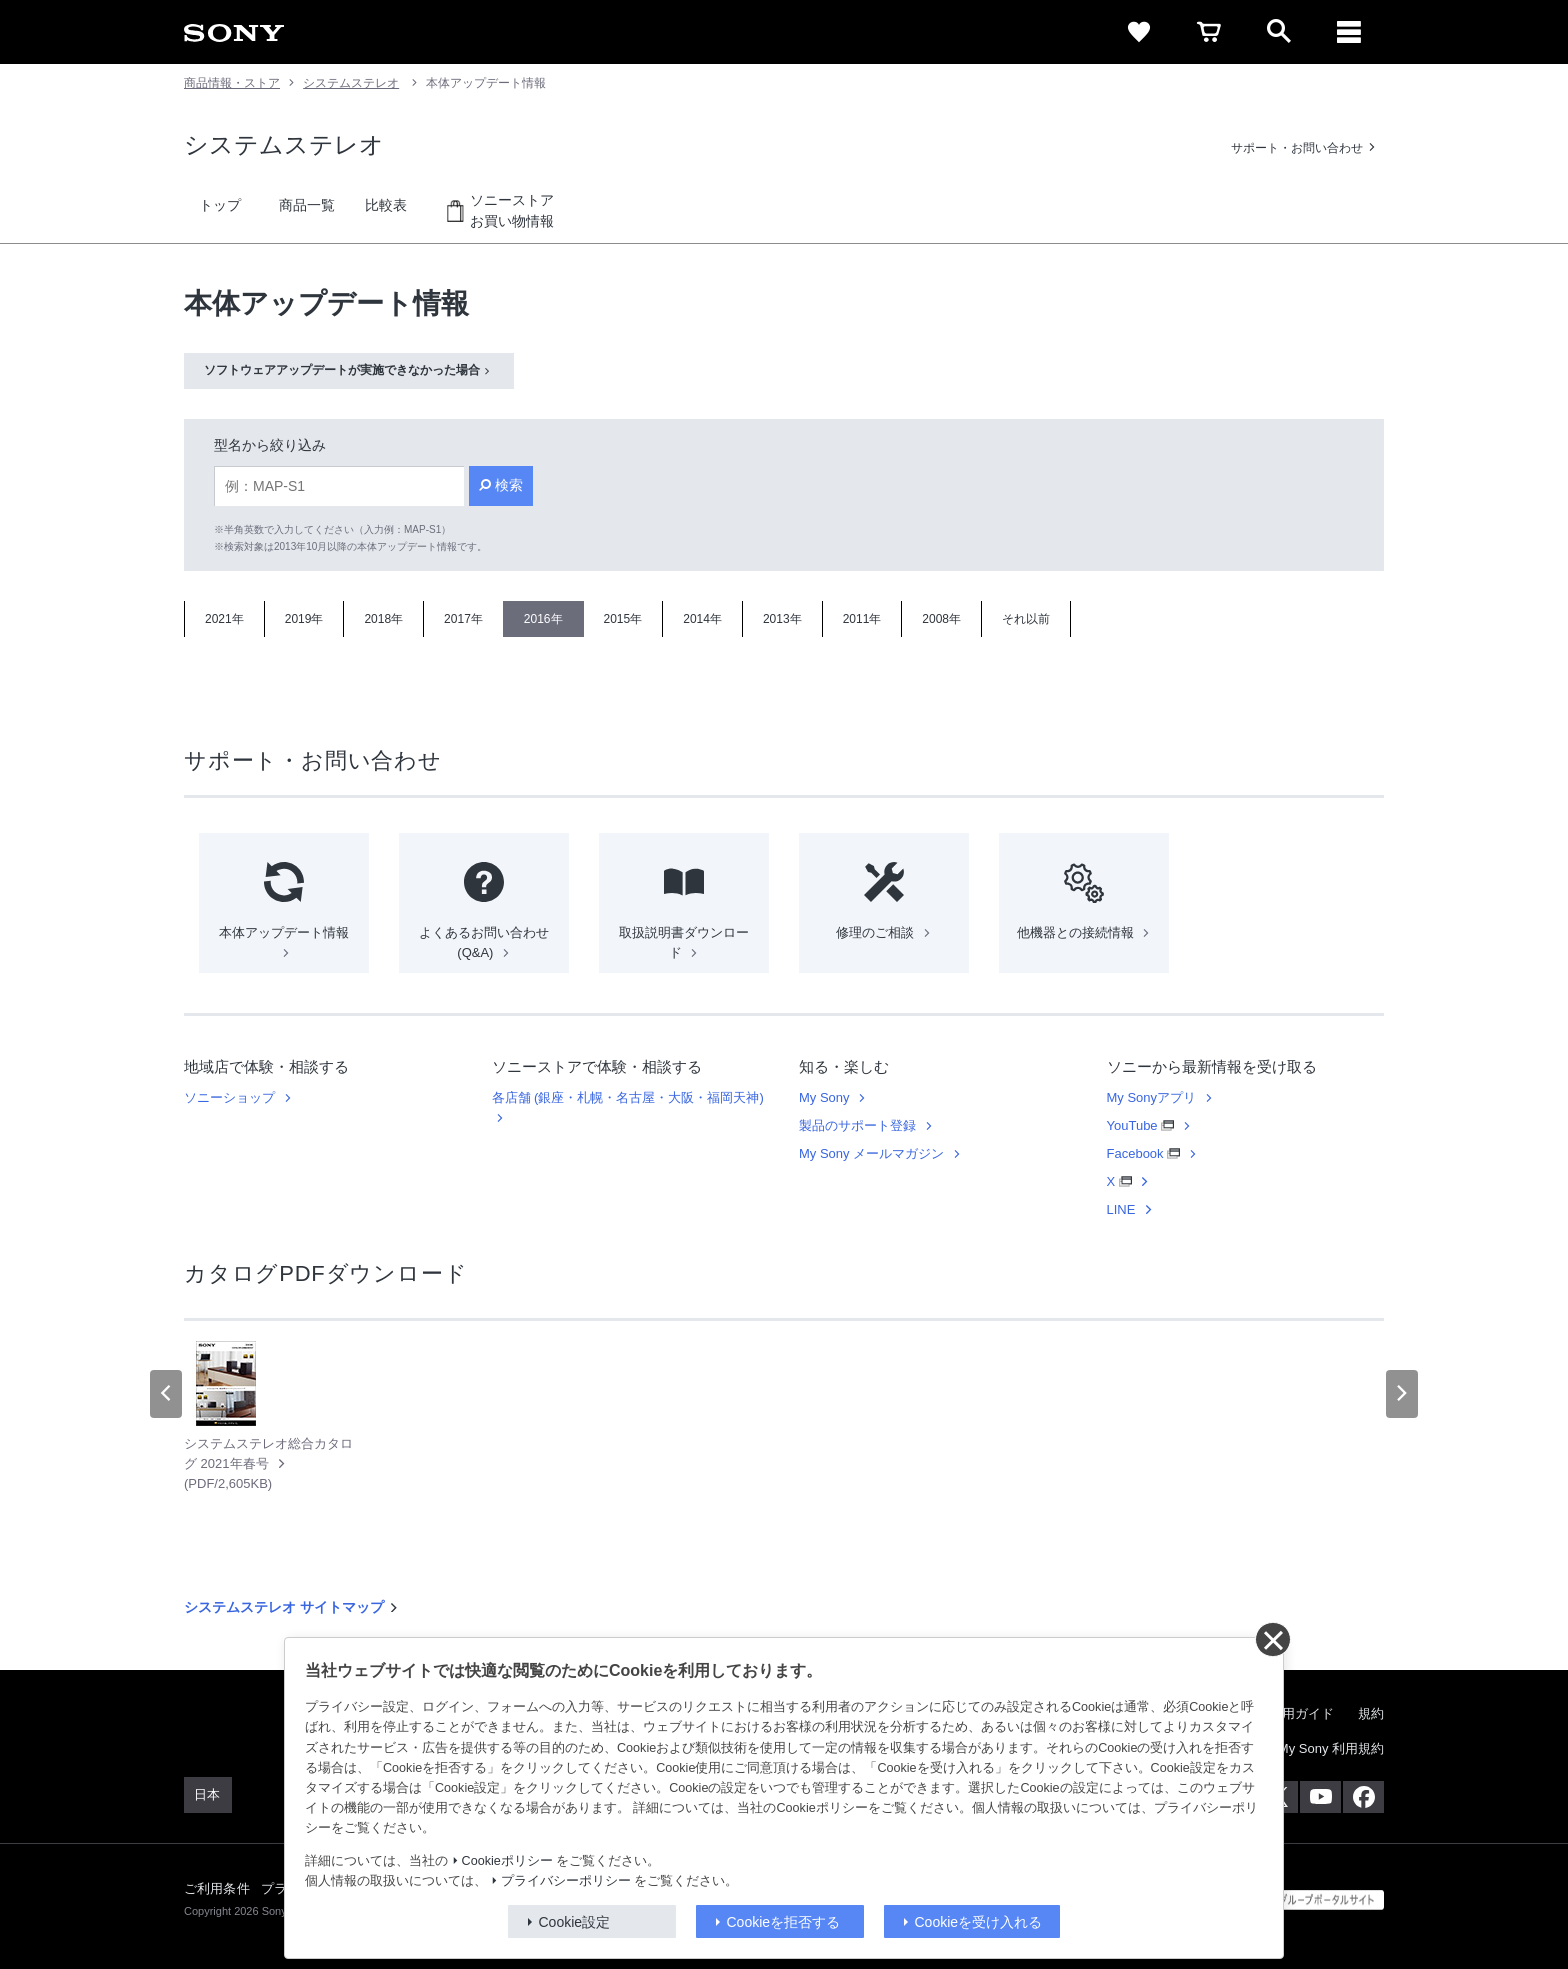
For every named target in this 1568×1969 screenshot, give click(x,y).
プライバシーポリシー (566, 1881)
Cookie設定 (575, 1922)
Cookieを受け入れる (979, 1922)
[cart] (1209, 32)
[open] (1279, 32)
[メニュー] (1349, 32)
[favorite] (1139, 32)
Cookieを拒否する (784, 1922)
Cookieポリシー (507, 1861)
